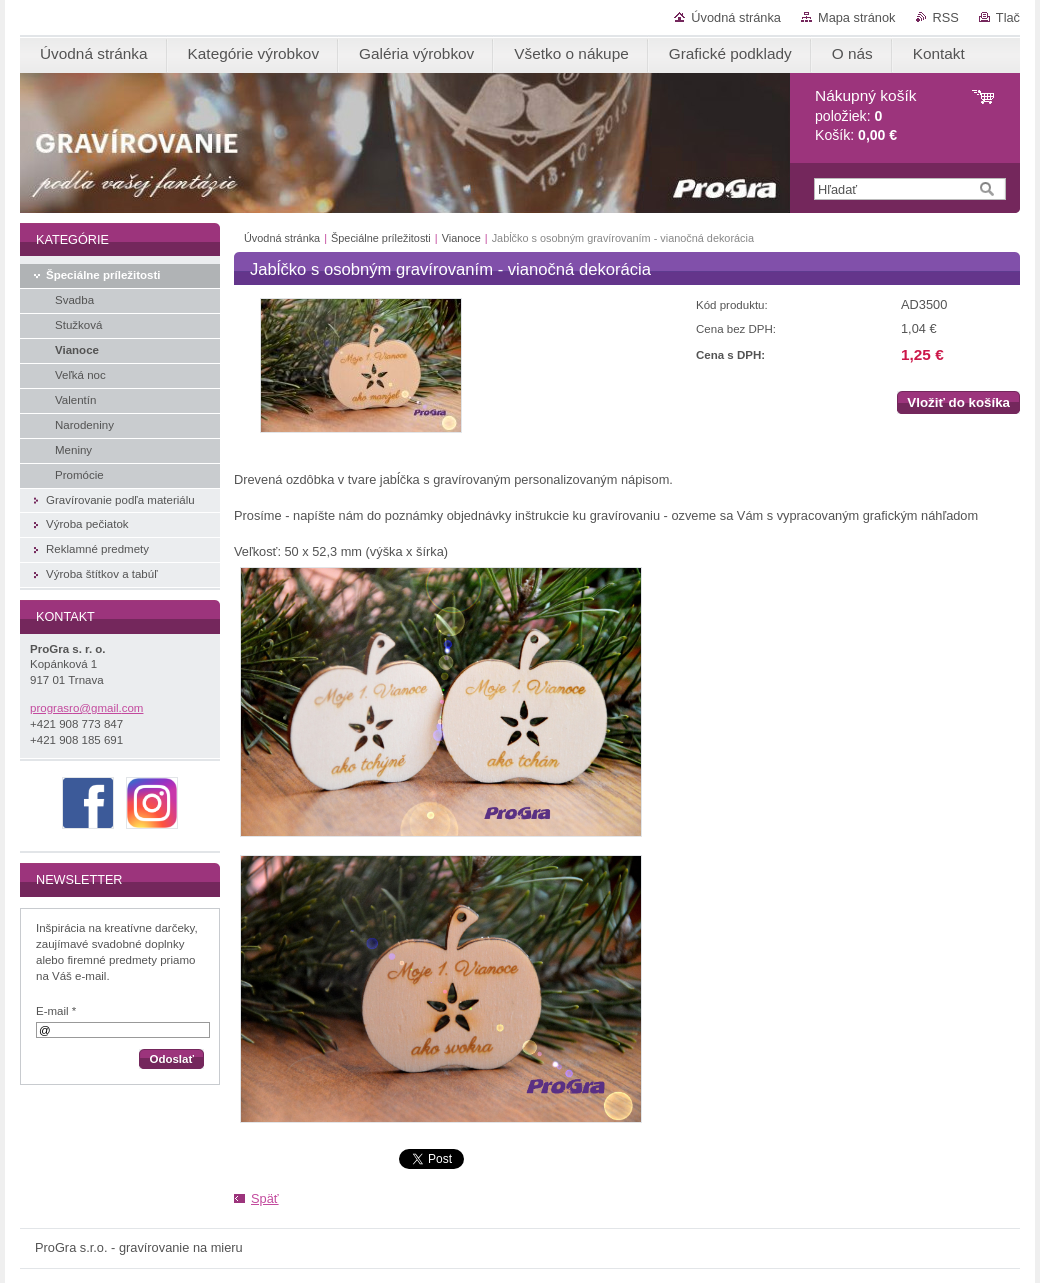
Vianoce (461, 238)
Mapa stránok (857, 17)
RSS (946, 17)
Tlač (1008, 17)
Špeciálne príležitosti (381, 238)
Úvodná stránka (736, 17)
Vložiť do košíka (958, 402)
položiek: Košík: (865, 115)
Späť (265, 1198)
